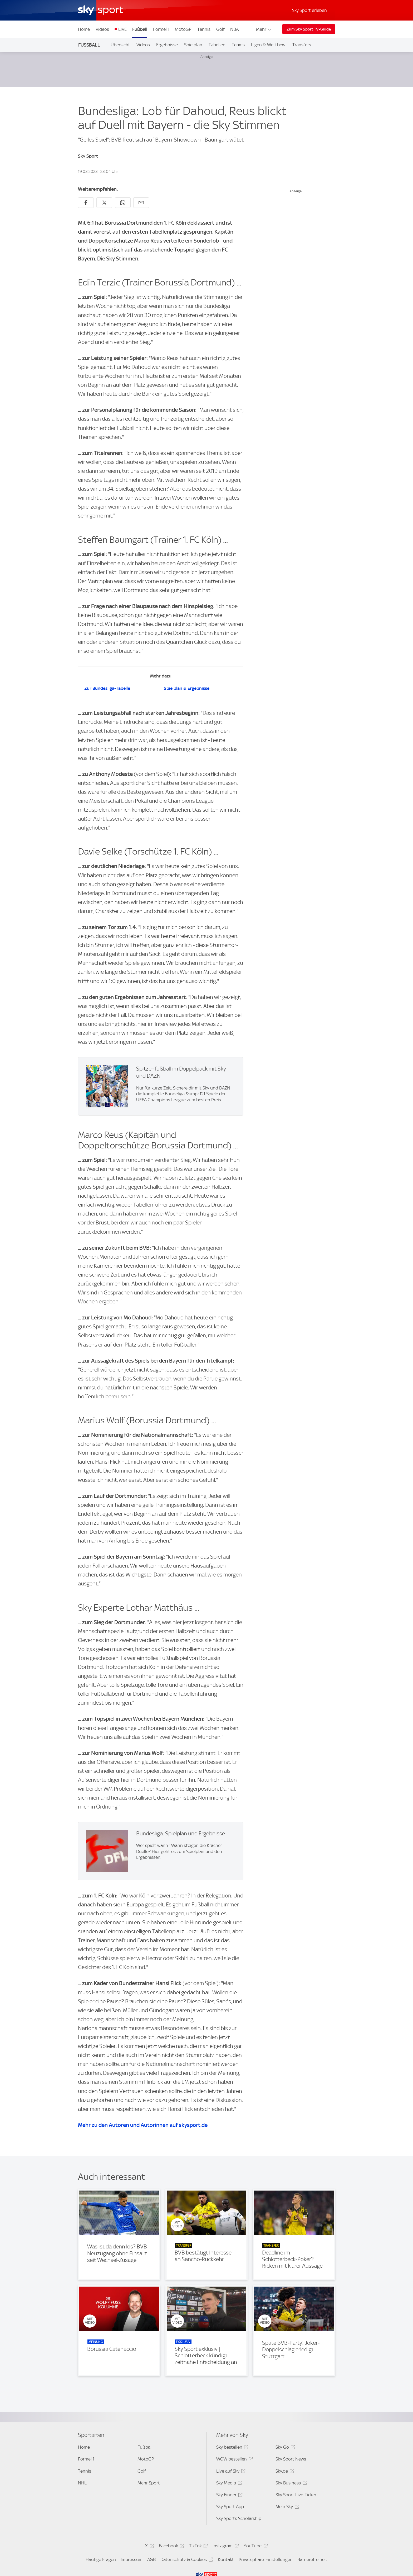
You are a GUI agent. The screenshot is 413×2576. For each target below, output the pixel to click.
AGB (151, 2559)
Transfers (301, 44)
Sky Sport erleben (309, 10)
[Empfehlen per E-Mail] (141, 202)
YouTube (255, 2546)
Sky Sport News (291, 2459)
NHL (82, 2482)
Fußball (139, 29)
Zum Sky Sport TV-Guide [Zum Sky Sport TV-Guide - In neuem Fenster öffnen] (309, 29)
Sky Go (284, 2448)
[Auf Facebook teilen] (86, 202)
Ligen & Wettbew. (268, 44)
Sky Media (228, 2483)
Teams (238, 44)
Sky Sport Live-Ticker (296, 2494)
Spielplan (193, 44)
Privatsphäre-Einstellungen (266, 2559)
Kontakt (226, 2559)
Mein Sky (286, 2507)
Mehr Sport (148, 2482)
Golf (220, 29)
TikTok (197, 2546)
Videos (102, 29)
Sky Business (290, 2483)
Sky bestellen (231, 2448)
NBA (234, 29)
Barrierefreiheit (312, 2559)
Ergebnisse (167, 44)
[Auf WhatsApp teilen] (123, 202)
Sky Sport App (230, 2506)
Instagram (225, 2546)
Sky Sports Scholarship (238, 2518)
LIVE (122, 29)
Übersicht (120, 44)
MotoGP (183, 29)
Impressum (131, 2559)
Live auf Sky (230, 2471)
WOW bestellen (233, 2459)
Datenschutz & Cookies (185, 2560)
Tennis (203, 29)
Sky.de (284, 2471)
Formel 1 (161, 29)
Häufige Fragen (101, 2559)
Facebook (171, 2546)
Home (84, 29)
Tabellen (217, 44)
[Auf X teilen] (104, 202)
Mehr (264, 29)
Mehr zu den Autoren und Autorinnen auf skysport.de (143, 2125)
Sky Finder (228, 2495)
